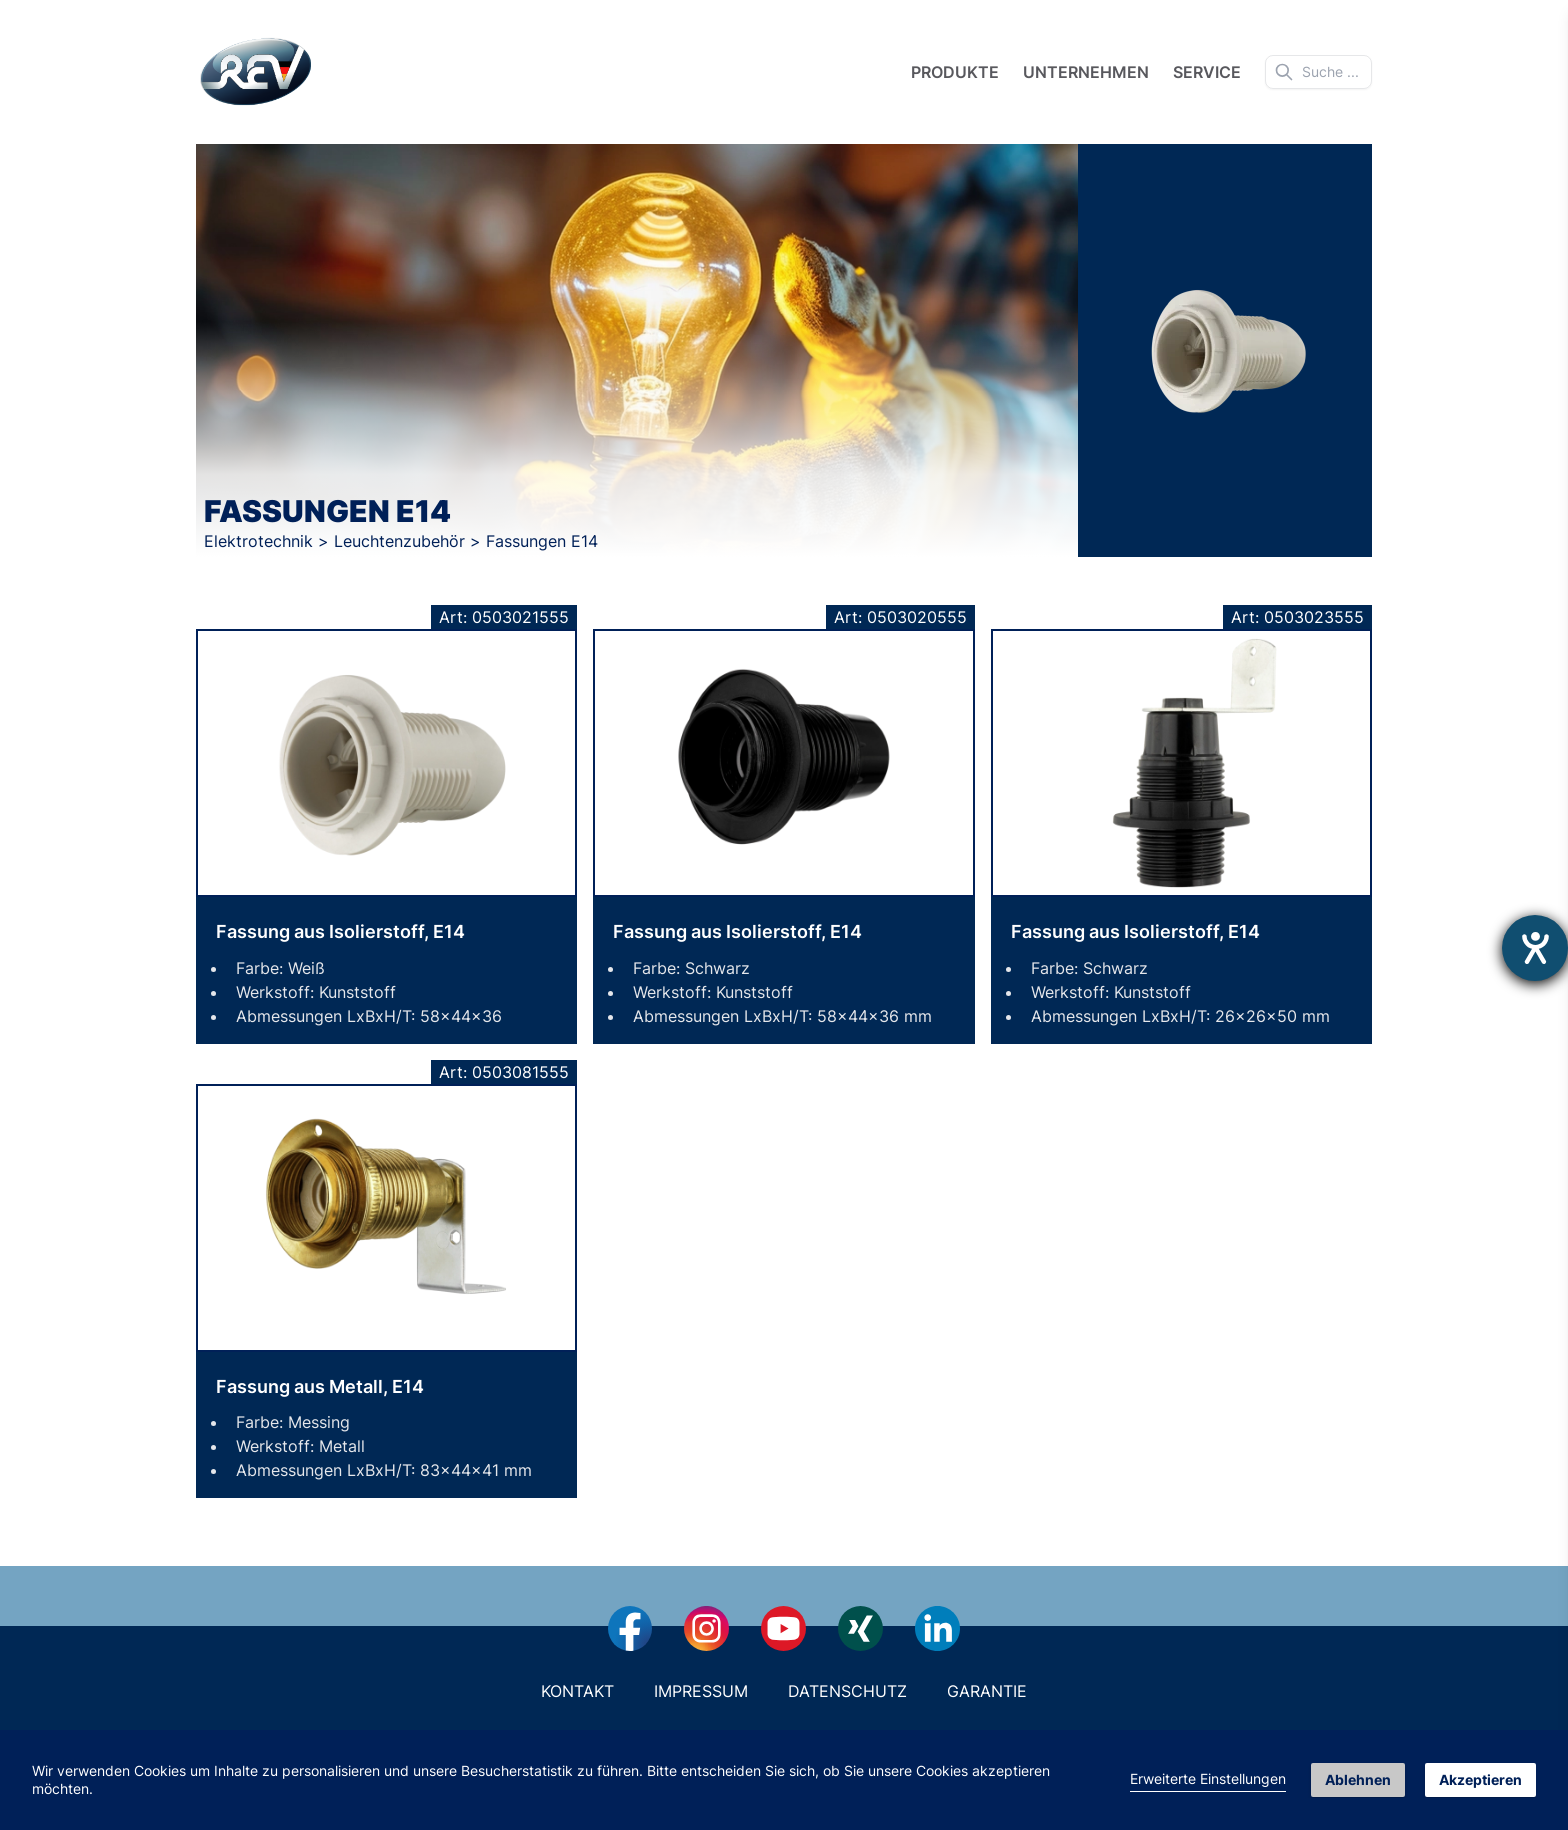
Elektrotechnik (261, 541)
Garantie (987, 1691)
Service (1207, 72)
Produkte (955, 72)
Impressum (701, 1691)
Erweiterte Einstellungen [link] (1208, 1778)
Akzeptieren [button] (1480, 1779)
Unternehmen (1086, 72)
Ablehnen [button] (1358, 1779)
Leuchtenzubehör (402, 541)
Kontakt (577, 1691)
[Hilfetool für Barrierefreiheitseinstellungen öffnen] (1535, 948)
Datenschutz (847, 1691)
